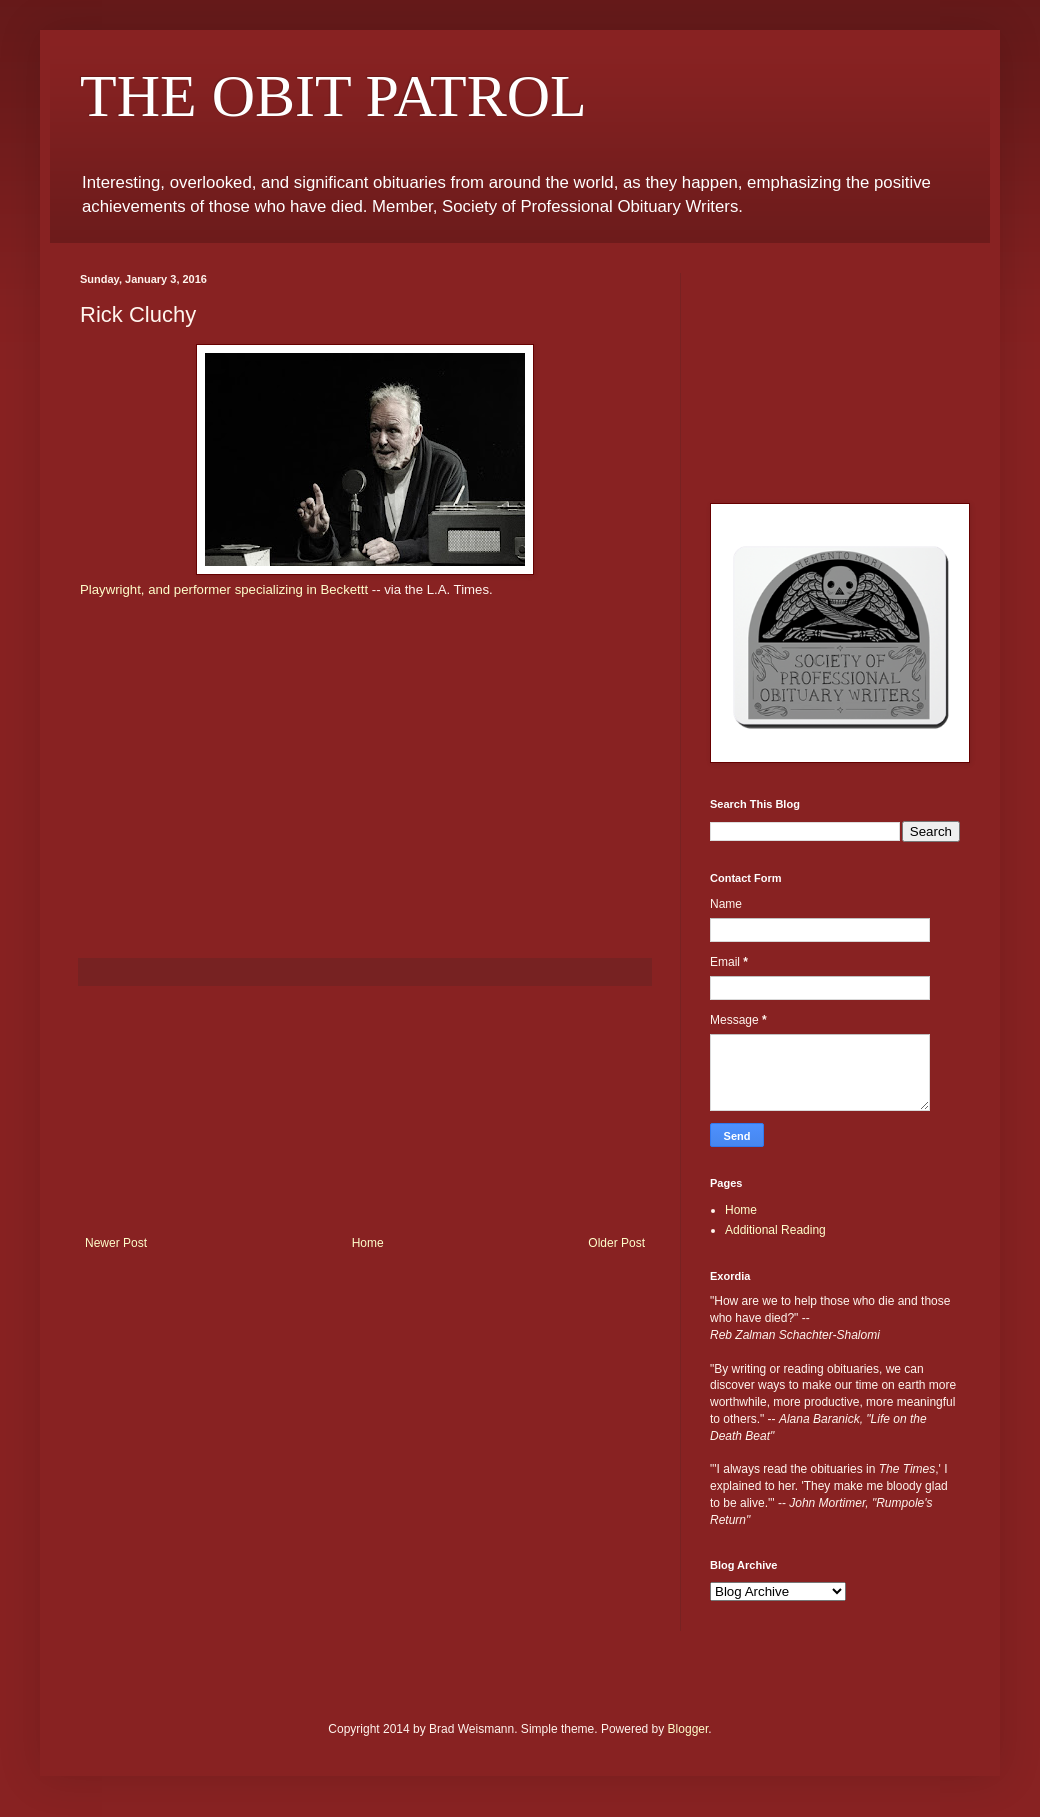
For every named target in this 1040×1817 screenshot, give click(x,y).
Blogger (688, 1729)
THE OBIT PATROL (333, 96)
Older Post (616, 1243)
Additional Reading (775, 1230)
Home (368, 1243)
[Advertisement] (365, 1111)
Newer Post (116, 1243)
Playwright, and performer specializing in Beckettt (226, 589)
